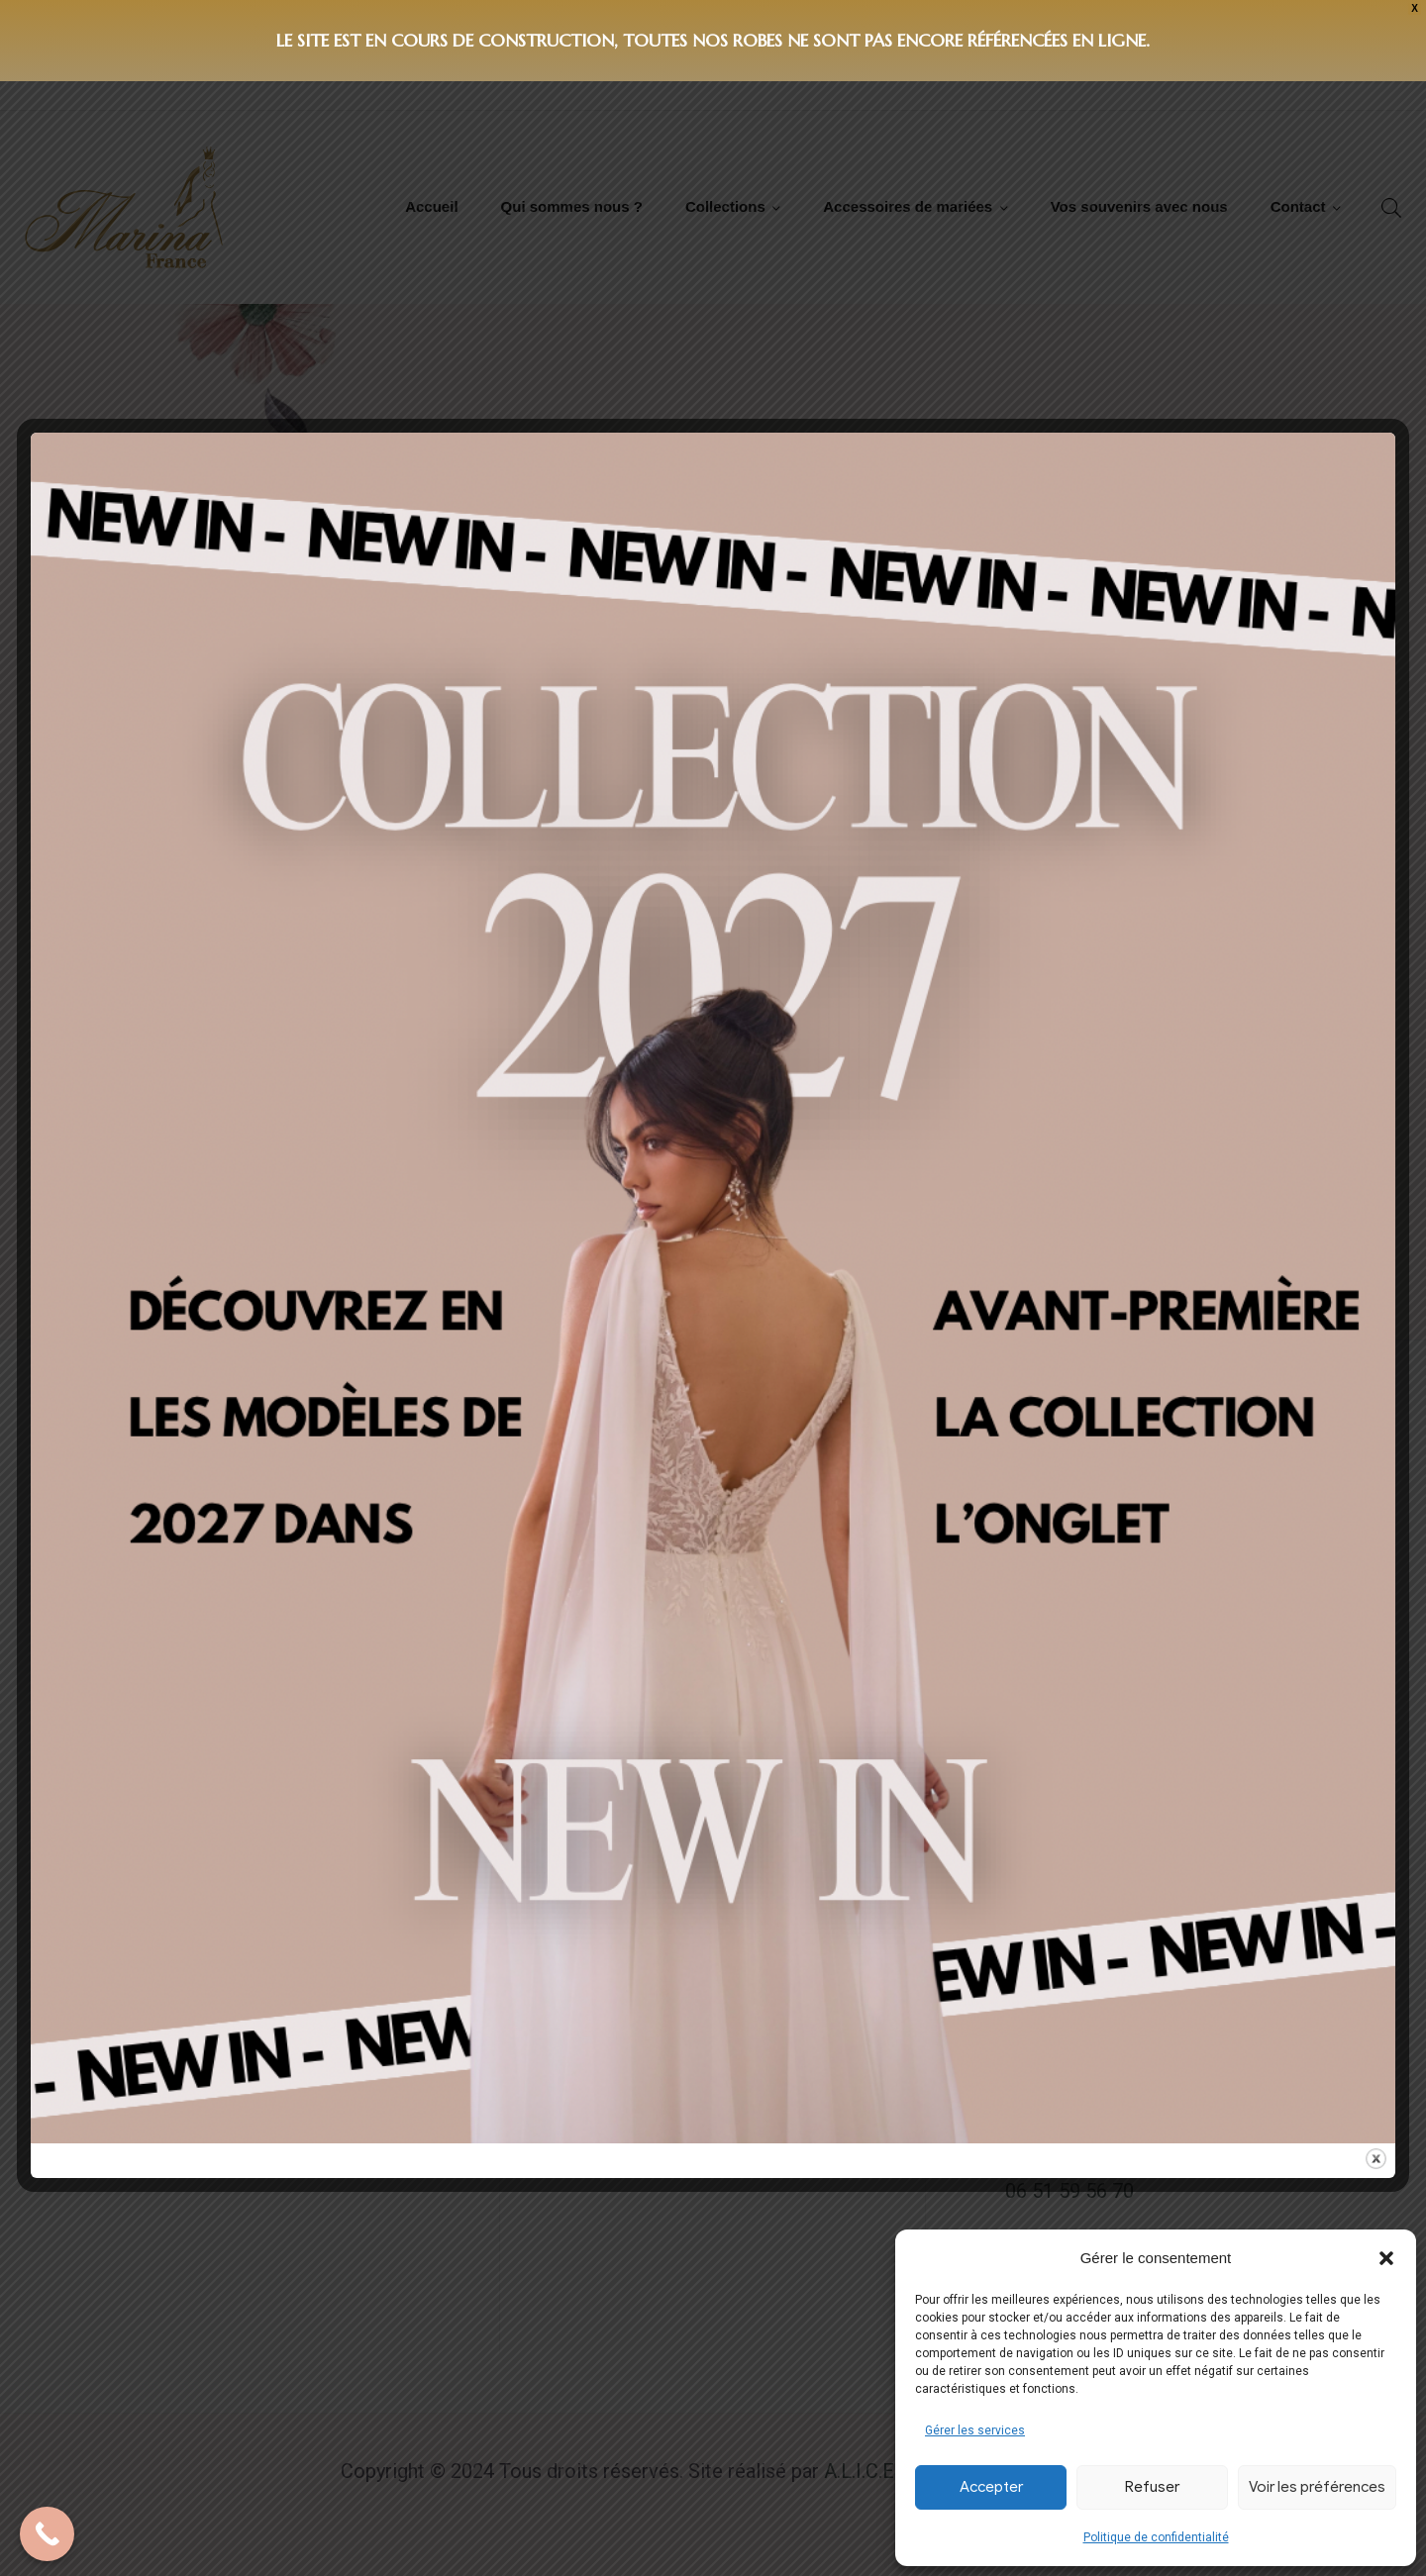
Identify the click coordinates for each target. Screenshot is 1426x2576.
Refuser (1152, 2487)
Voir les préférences (1317, 2487)
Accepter (991, 2487)
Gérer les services (975, 2430)
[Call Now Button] (47, 2534)
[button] (1386, 2258)
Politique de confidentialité (1156, 2537)
